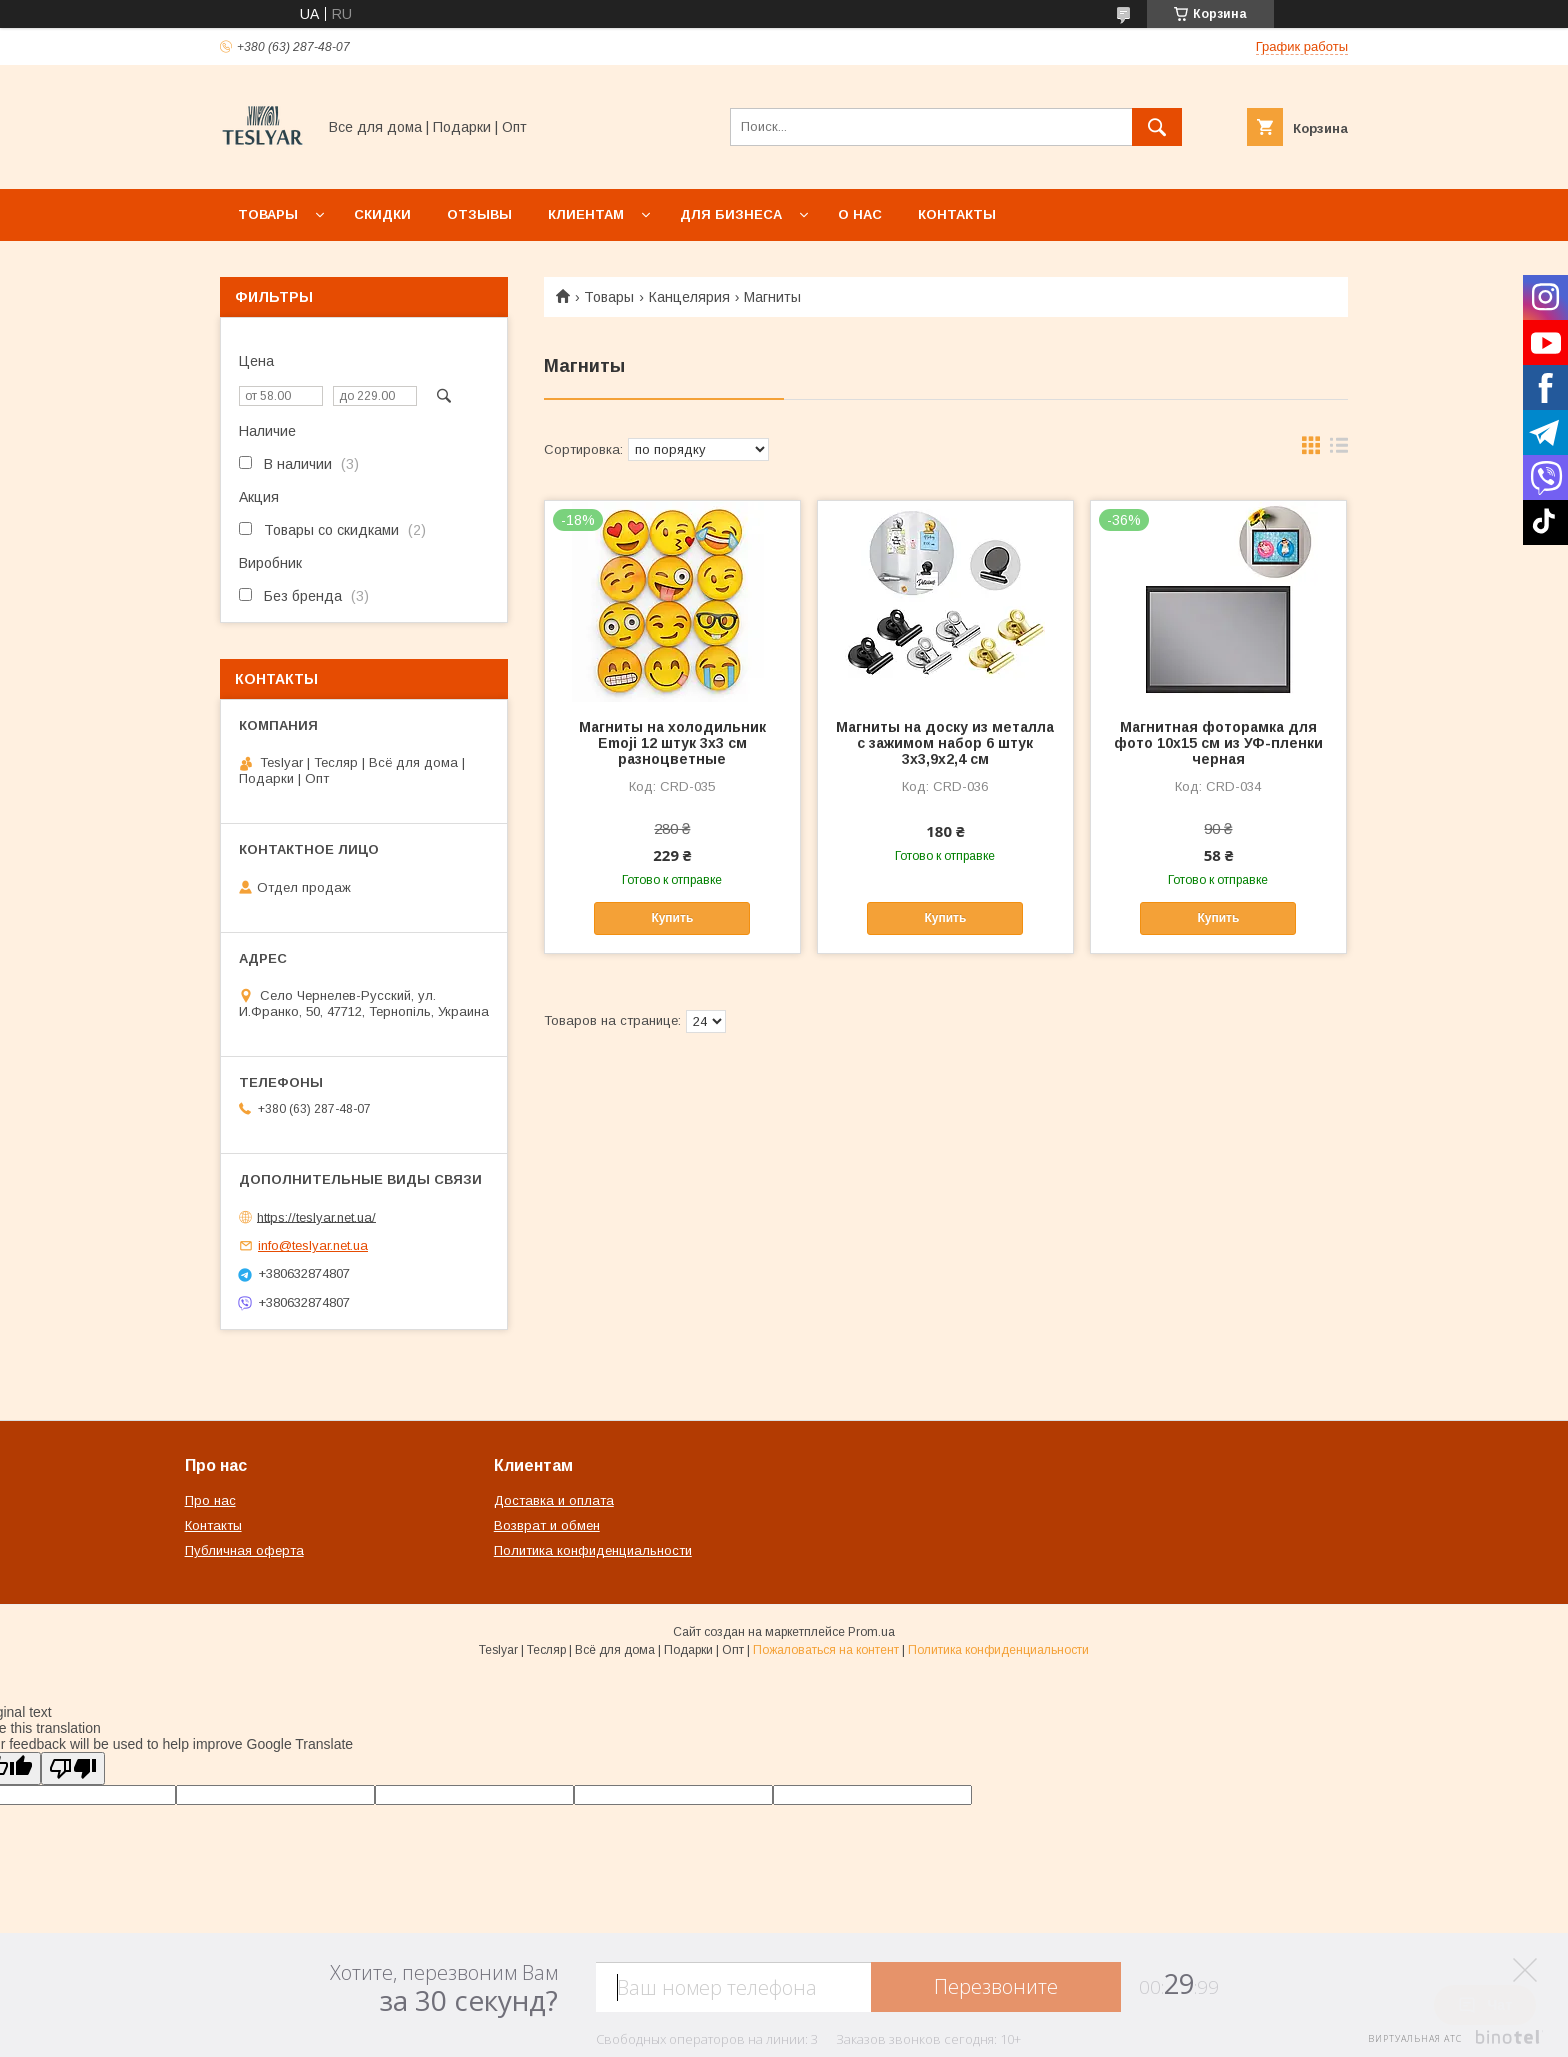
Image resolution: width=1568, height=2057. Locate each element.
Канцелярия (689, 297)
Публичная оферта (244, 1550)
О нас (860, 214)
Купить (672, 918)
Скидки (382, 214)
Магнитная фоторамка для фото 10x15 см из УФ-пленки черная (1218, 743)
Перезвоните (996, 1986)
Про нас (210, 1500)
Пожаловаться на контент (826, 1650)
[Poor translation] (73, 1768)
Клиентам (586, 214)
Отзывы (479, 214)
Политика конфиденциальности (593, 1550)
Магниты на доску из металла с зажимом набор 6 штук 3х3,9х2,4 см (945, 743)
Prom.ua (871, 1632)
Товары (268, 214)
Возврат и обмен (547, 1525)
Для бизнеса (731, 214)
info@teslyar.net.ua (313, 1245)
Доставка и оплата (554, 1500)
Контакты (957, 214)
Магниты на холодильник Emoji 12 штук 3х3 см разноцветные (672, 743)
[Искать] (1157, 127)
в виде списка (1339, 450)
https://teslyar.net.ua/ (316, 1216)
